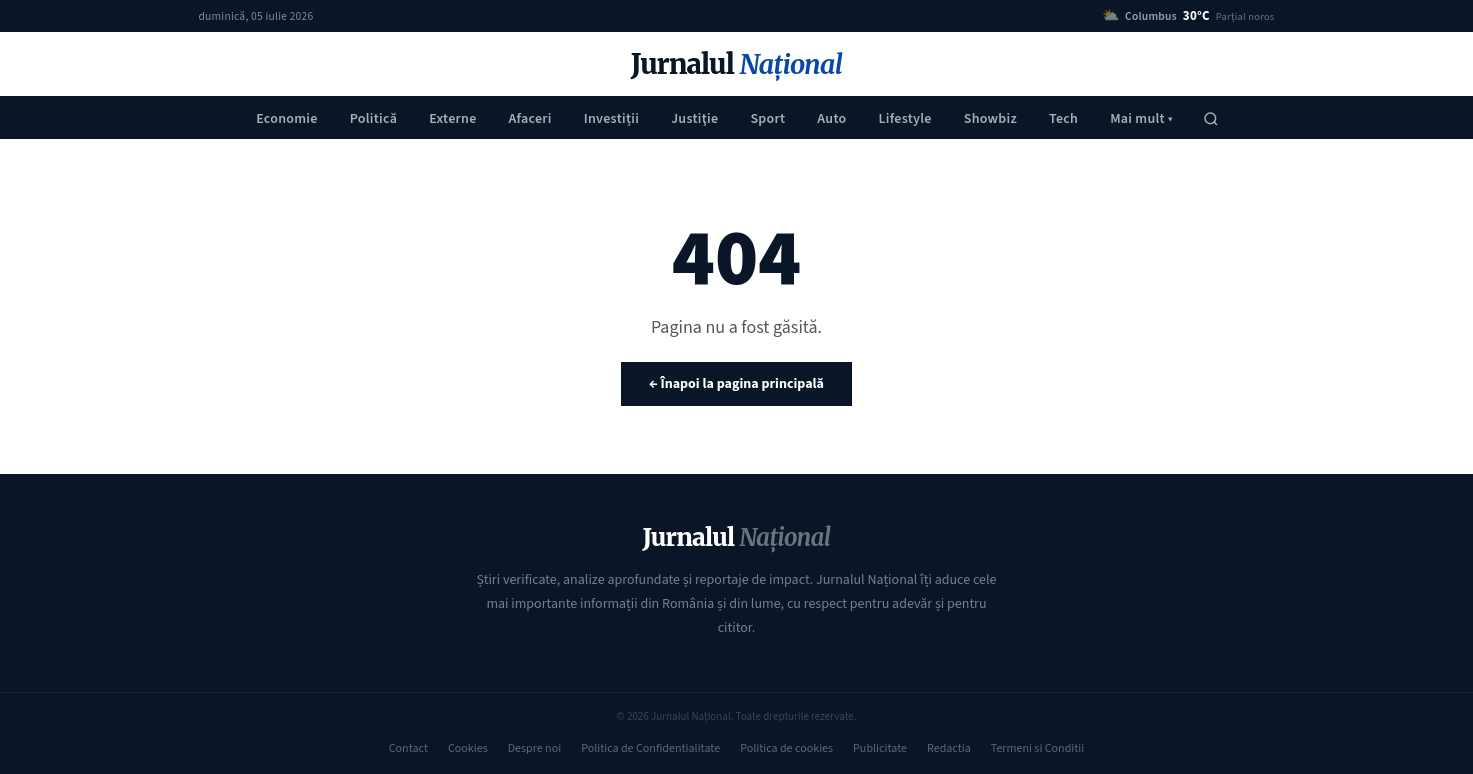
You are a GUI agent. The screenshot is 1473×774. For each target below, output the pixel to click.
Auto (831, 119)
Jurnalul (736, 64)
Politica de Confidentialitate (650, 748)
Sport (767, 119)
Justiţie (694, 119)
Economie (287, 119)
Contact (408, 748)
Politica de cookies (786, 748)
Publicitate (880, 748)
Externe (452, 119)
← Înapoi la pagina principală (736, 384)
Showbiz (990, 119)
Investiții (611, 119)
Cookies (468, 748)
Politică (374, 119)
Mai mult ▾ (1141, 119)
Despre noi (534, 748)
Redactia (949, 748)
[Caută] (1211, 119)
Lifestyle (904, 119)
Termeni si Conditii (1037, 748)
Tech (1063, 119)
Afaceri (530, 119)
